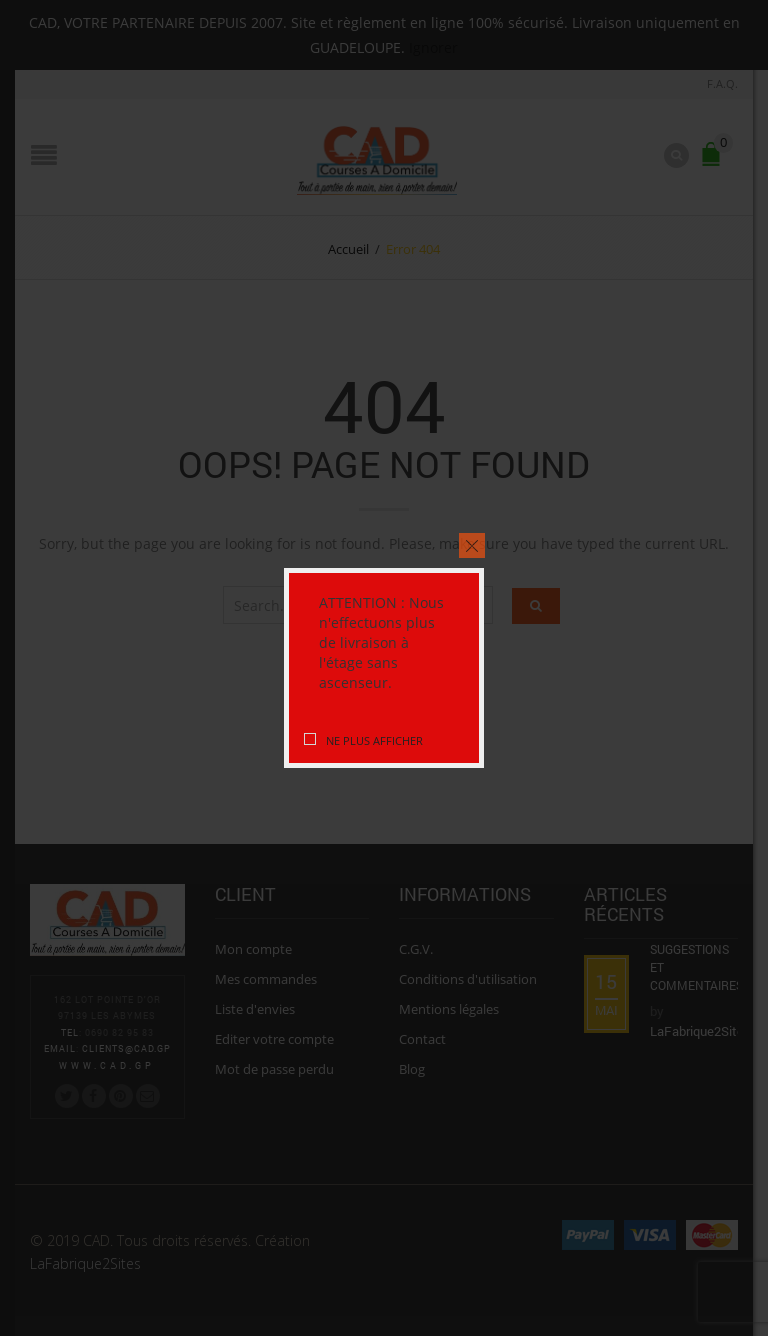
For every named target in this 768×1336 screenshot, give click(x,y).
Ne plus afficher (374, 740)
